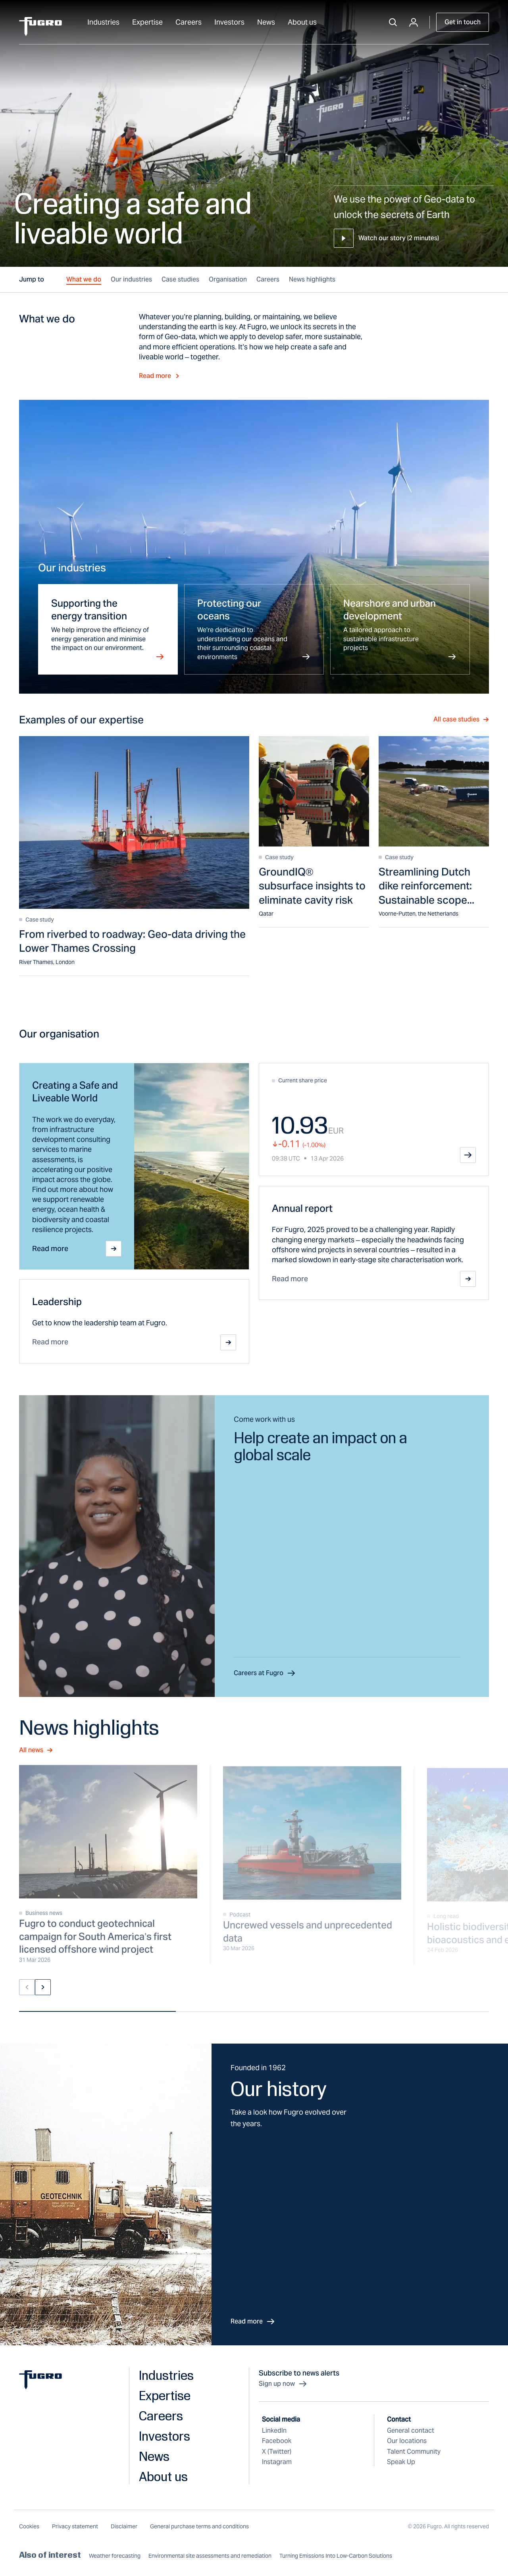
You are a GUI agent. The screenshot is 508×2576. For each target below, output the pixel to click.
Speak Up (401, 2462)
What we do (83, 279)
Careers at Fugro (265, 1673)
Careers (188, 22)
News (266, 22)
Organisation (228, 279)
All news (36, 1750)
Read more (160, 376)
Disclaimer (124, 2526)
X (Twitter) (276, 2451)
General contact (410, 2430)
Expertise (147, 22)
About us (302, 22)
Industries (103, 22)
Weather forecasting (114, 2556)
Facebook (276, 2441)
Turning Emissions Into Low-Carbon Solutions (335, 2556)
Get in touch (462, 22)
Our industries (131, 279)
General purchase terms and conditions (199, 2526)
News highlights (312, 279)
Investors (229, 22)
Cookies (29, 2526)
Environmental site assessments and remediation (209, 2556)
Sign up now (283, 2384)
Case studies (180, 279)
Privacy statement (75, 2526)
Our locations (407, 2441)
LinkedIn (274, 2430)
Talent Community (414, 2451)
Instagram (277, 2462)
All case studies (461, 719)
